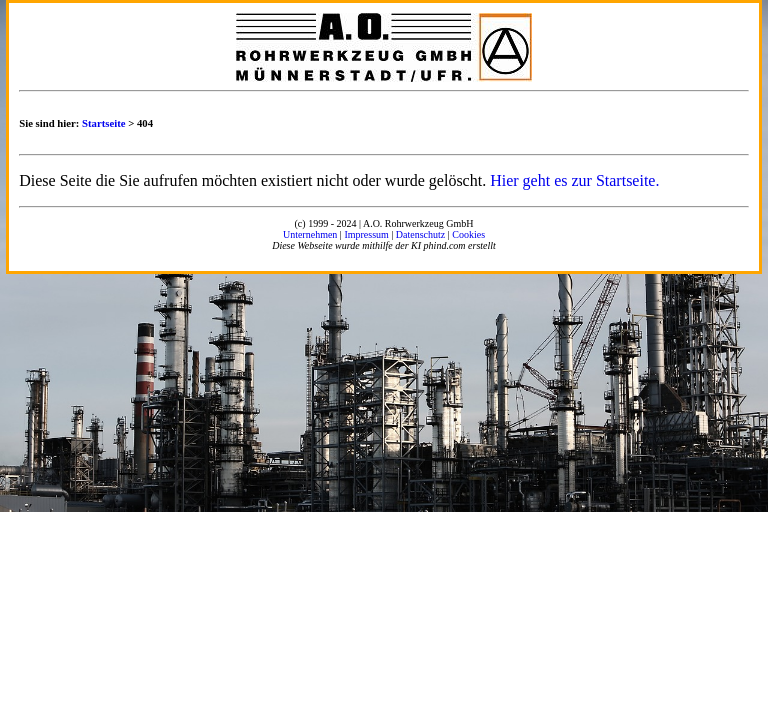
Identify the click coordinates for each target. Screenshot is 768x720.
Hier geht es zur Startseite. (574, 180)
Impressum (366, 234)
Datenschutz (420, 234)
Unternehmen (310, 234)
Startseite (103, 123)
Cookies (468, 234)
